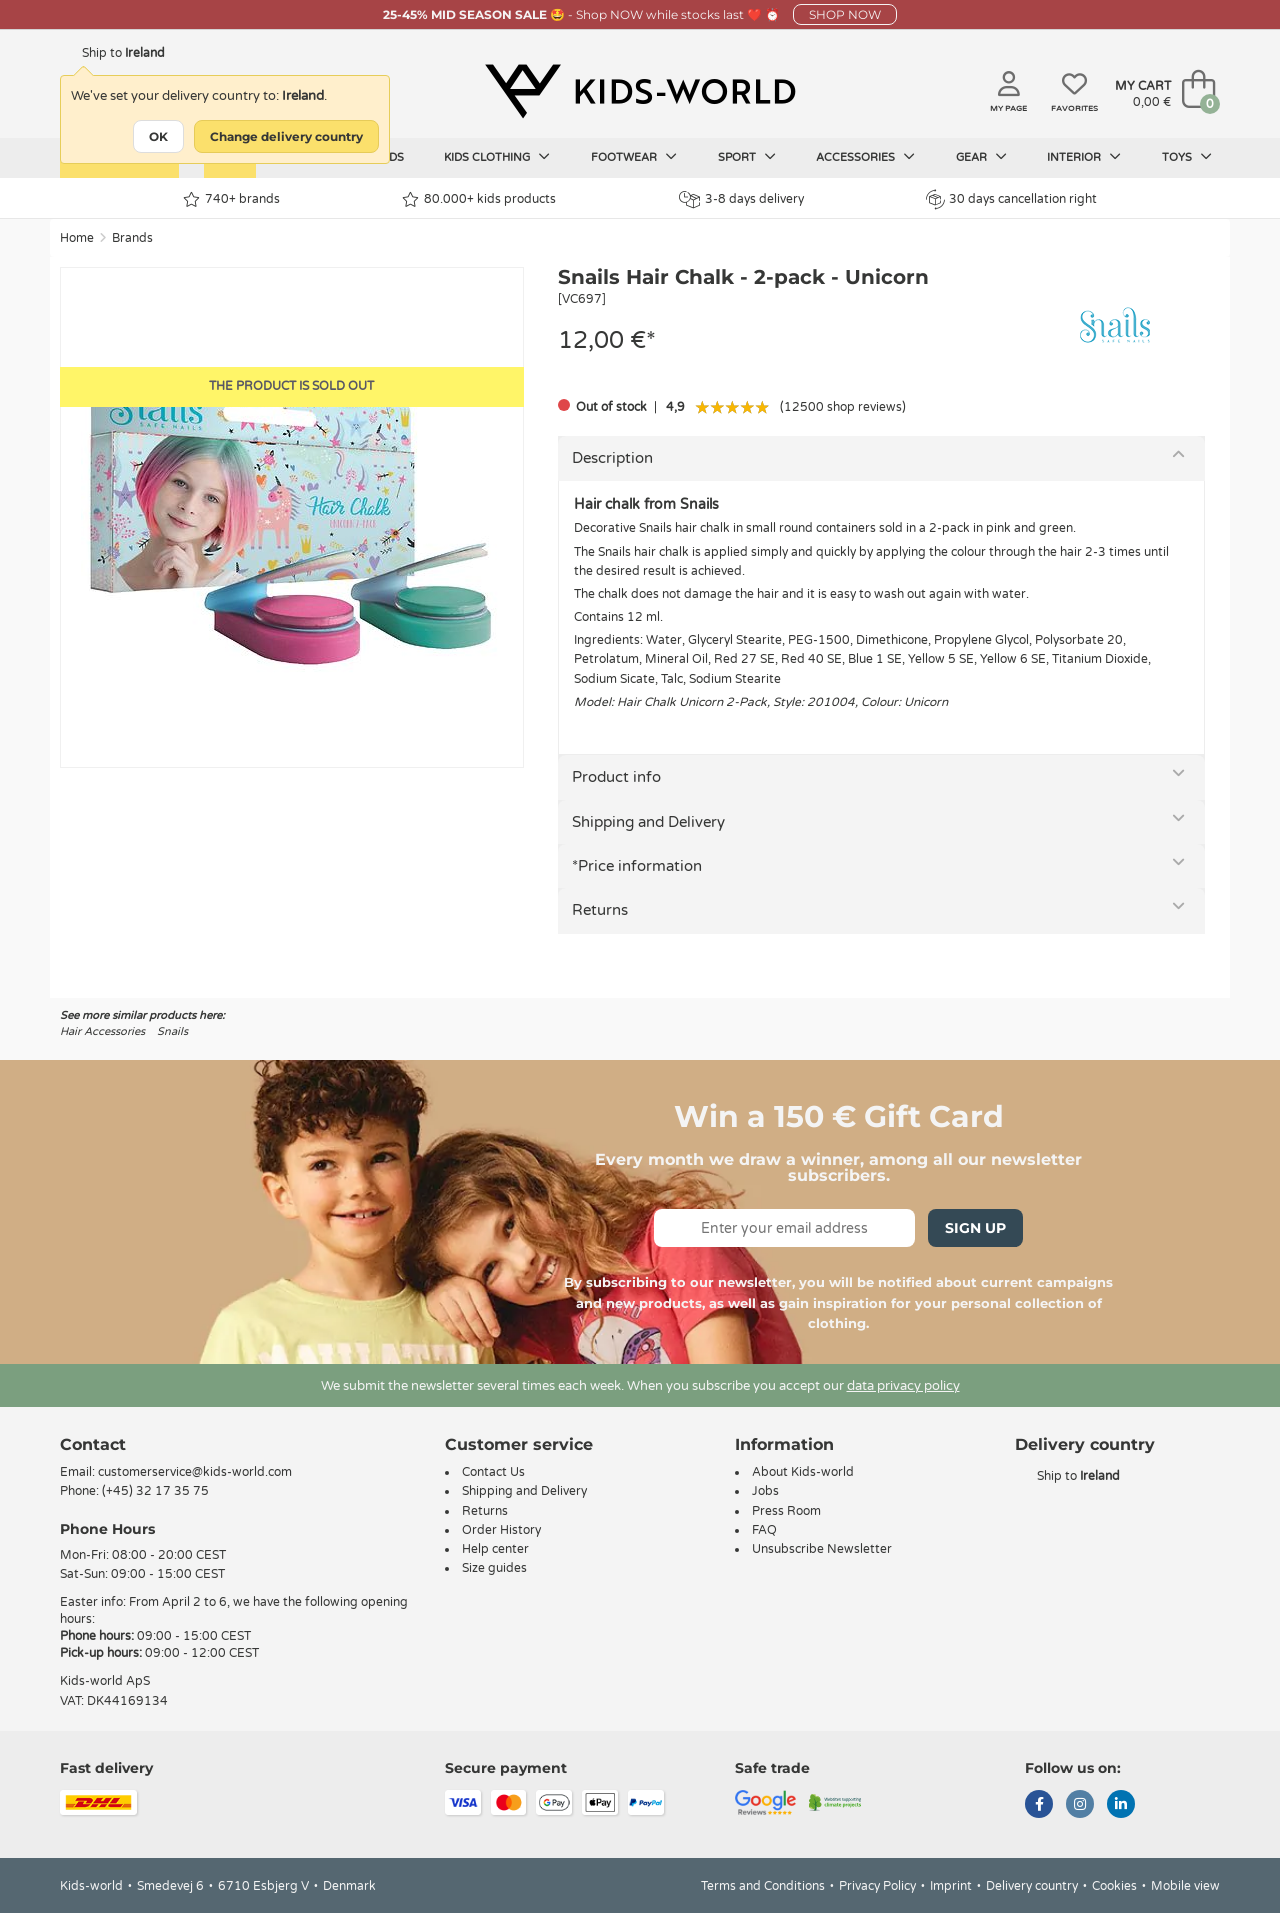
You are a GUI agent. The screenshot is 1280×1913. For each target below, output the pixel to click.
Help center (495, 1549)
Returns (600, 910)
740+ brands (231, 199)
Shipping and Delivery (648, 822)
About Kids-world (803, 1472)
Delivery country (1032, 1886)
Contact (93, 1444)
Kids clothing (497, 157)
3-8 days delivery (741, 199)
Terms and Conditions (763, 1886)
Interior (1084, 157)
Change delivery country (286, 136)
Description (612, 458)
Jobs (765, 1491)
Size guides (494, 1568)
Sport (747, 157)
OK (158, 136)
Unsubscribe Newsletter (822, 1549)
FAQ (764, 1530)
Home (77, 238)
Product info (616, 777)
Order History (501, 1530)
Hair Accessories (102, 1031)
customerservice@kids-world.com (195, 1472)
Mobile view (1185, 1886)
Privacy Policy (877, 1886)
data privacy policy (903, 1386)
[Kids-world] (640, 91)
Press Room (786, 1511)
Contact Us (493, 1472)
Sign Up (975, 1228)
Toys (1187, 157)
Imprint (951, 1886)
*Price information (637, 866)
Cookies (1114, 1886)
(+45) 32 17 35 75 (155, 1491)
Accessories (865, 157)
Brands (132, 238)
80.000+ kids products (479, 199)
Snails (172, 1031)
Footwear (634, 157)
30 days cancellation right (1011, 199)
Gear (981, 157)
